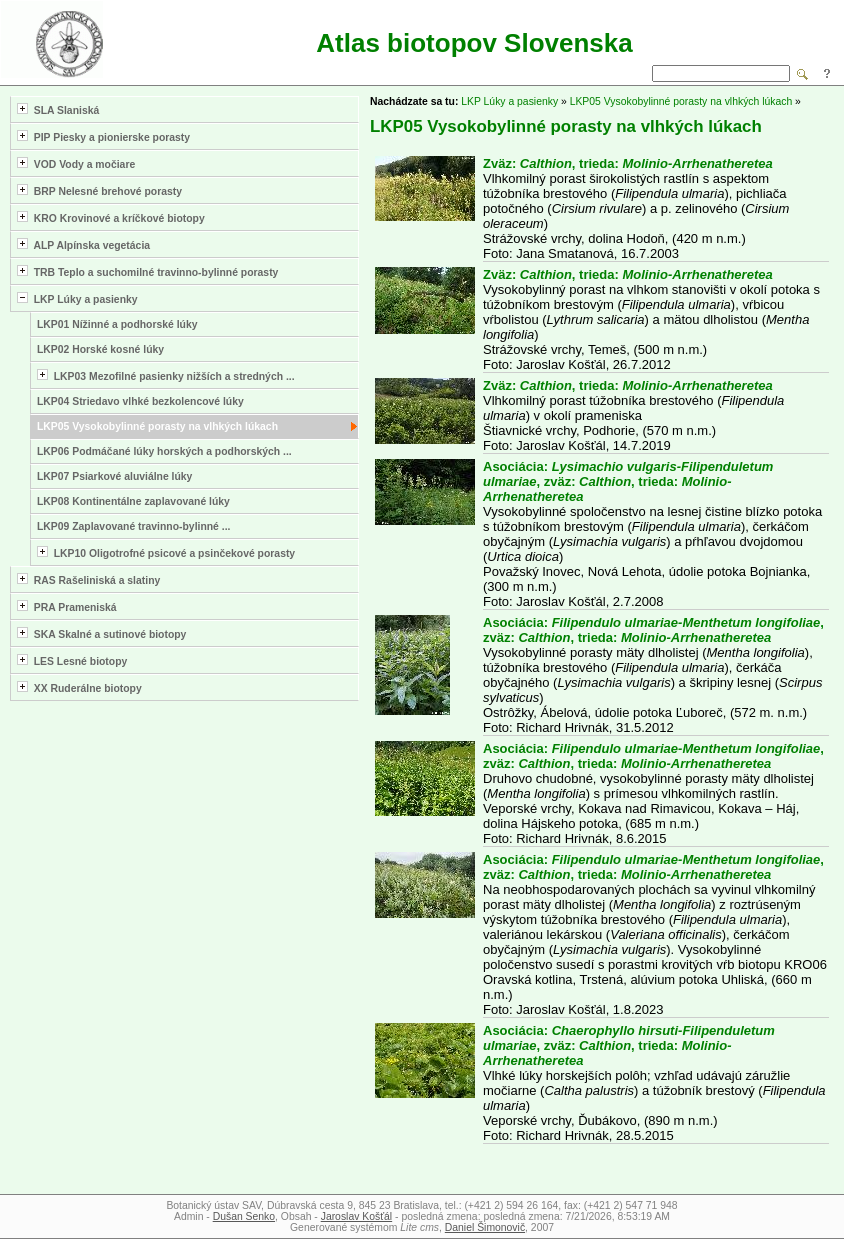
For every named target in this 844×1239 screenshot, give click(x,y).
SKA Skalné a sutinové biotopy (101, 633)
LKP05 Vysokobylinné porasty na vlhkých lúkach (157, 426)
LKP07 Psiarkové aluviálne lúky (114, 476)
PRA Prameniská (67, 606)
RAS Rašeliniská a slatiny (88, 579)
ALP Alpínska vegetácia (83, 244)
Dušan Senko (244, 1216)
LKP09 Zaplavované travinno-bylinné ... (133, 526)
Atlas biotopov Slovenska (474, 43)
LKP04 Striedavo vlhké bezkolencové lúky (140, 401)
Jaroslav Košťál (356, 1216)
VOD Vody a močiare (76, 163)
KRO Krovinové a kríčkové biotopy (111, 217)
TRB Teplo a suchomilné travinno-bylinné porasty (147, 271)
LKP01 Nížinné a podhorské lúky (117, 324)
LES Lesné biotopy (72, 660)
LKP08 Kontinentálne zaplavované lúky (133, 501)
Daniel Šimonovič (485, 1227)
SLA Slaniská (58, 109)
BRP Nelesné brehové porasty (99, 190)
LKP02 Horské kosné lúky (100, 349)
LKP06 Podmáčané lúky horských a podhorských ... (164, 451)
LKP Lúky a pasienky (77, 298)
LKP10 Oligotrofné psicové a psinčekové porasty (166, 552)
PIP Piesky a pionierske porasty (103, 136)
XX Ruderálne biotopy (79, 687)
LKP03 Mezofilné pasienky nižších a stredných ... (166, 375)
